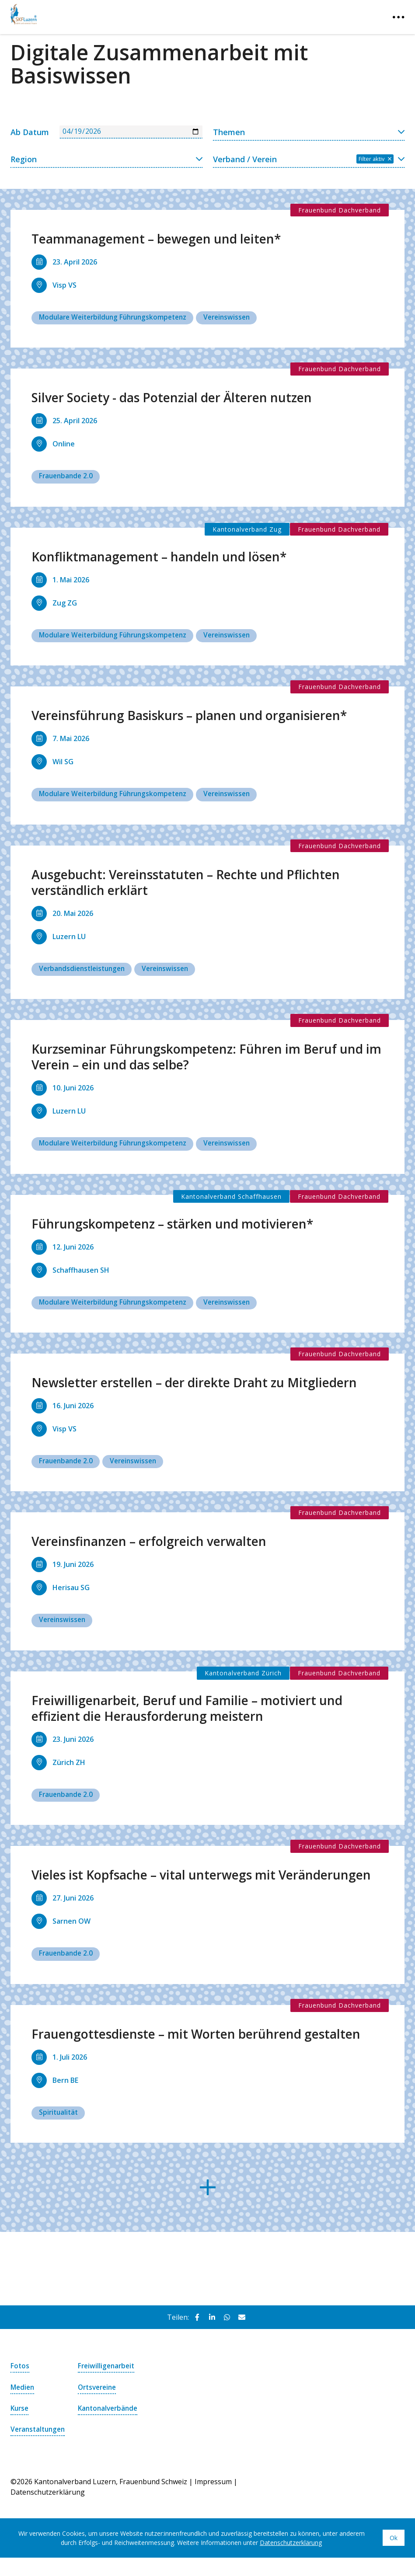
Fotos (20, 2369)
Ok (394, 2552)
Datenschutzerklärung (291, 2556)
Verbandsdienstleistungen (84, 970)
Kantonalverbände (109, 2411)
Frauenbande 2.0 (67, 476)
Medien (23, 2390)
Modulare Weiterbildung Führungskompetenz (117, 317)
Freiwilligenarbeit (107, 2369)
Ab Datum (29, 132)
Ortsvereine (99, 2390)
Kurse (20, 2411)
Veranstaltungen (37, 2438)
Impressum (213, 2495)
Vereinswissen (236, 317)
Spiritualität (59, 2116)
